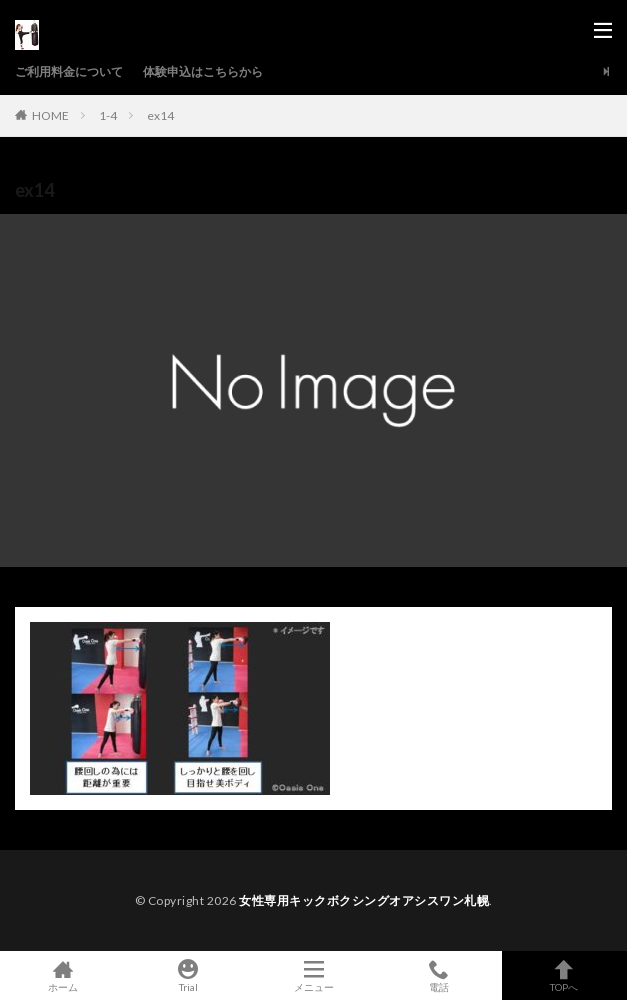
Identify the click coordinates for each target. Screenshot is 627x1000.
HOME (50, 115)
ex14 (160, 115)
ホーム (62, 975)
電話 (438, 975)
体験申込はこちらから (203, 71)
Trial (187, 975)
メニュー (313, 975)
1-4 (108, 115)
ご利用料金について (69, 71)
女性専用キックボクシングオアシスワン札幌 (364, 900)
